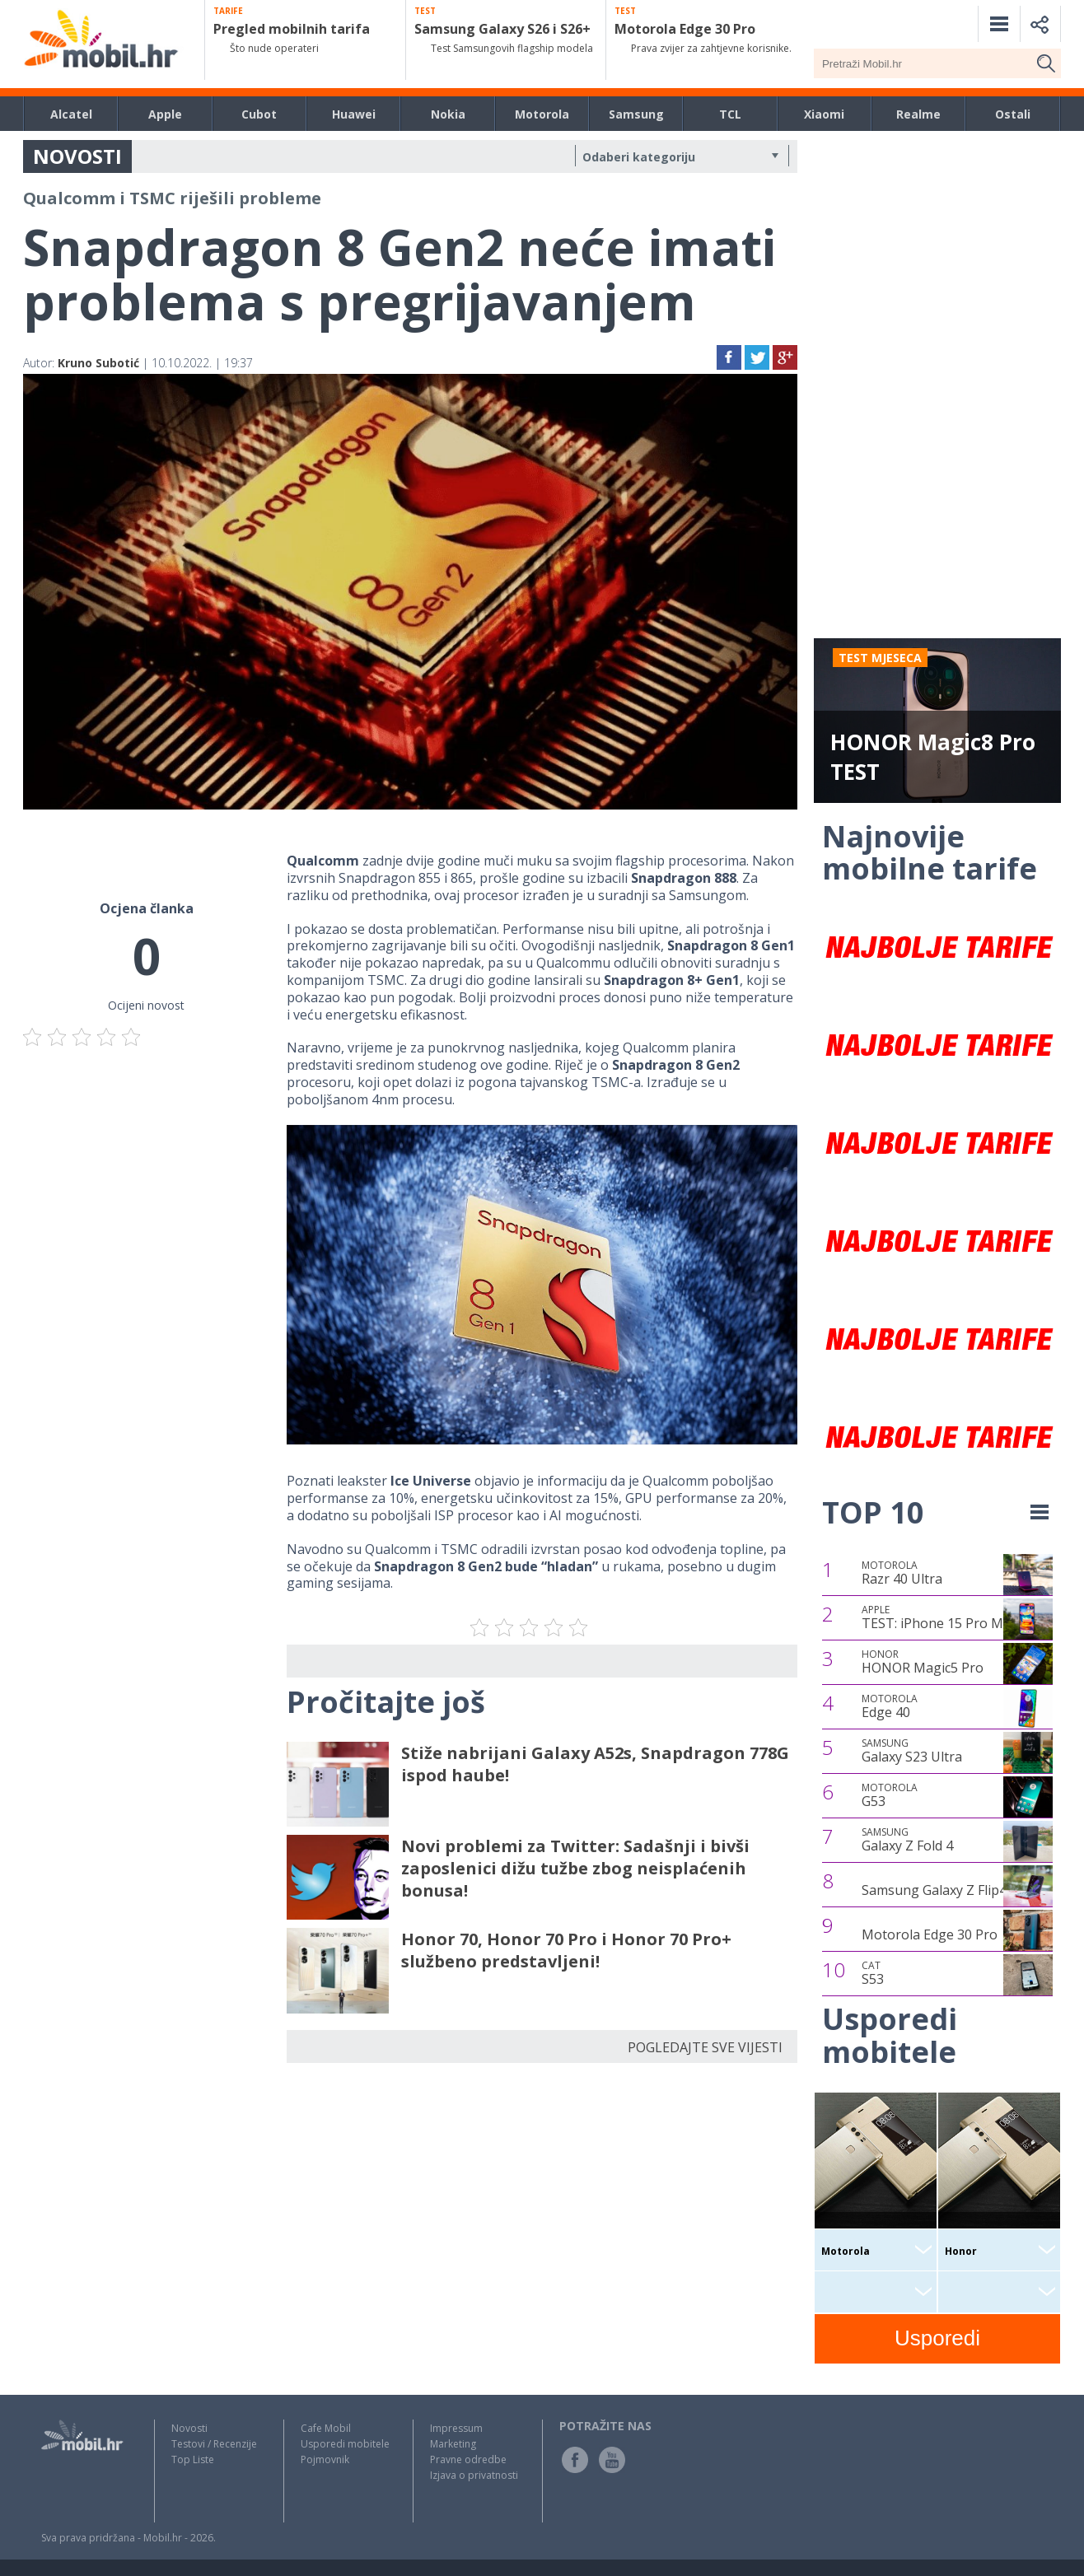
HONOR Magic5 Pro (923, 1662)
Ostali (1012, 114)
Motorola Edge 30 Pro (930, 1934)
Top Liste (192, 2459)
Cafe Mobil (326, 2428)
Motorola (542, 114)
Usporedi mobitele (345, 2444)
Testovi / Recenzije (214, 2444)
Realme (918, 114)
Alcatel (71, 114)
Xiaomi (824, 114)
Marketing (453, 2444)
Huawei (354, 114)
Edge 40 (890, 1706)
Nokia (448, 114)
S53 (873, 1973)
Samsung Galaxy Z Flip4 (934, 1890)
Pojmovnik (325, 2459)
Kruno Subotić (98, 363)
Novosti (189, 2428)
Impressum (456, 2428)
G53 (890, 1795)
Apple (165, 114)
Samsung (636, 114)
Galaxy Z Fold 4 (907, 1840)
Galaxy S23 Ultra (912, 1751)
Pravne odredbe (468, 2459)
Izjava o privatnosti (474, 2475)
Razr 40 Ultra (902, 1573)
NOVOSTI (77, 156)
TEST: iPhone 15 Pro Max (939, 1617)
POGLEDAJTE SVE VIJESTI (705, 2047)
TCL (730, 114)
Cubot (259, 114)
